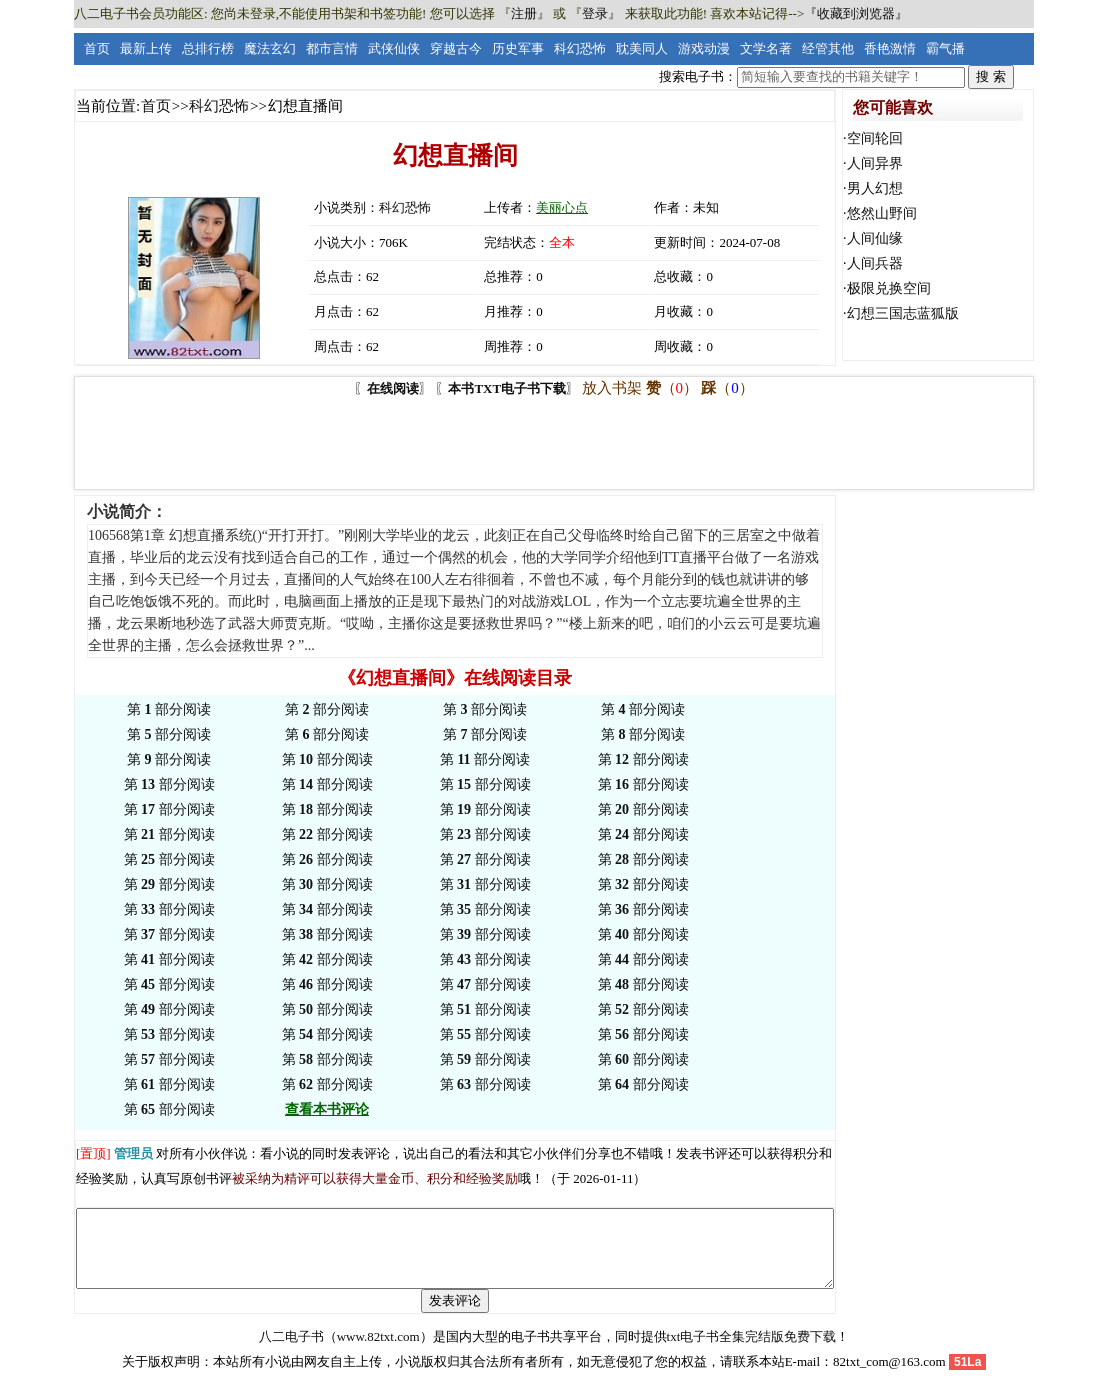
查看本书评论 (327, 1109)
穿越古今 (456, 48)
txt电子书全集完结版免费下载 (752, 1351)
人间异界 (875, 163)
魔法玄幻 (270, 48)
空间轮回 (875, 138)
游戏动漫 (704, 48)
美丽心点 (562, 207)
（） (672, 388)
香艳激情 (890, 48)
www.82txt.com (378, 1351)
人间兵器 (875, 263)
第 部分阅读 (169, 709)
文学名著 (766, 48)
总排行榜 (208, 48)
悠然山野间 (882, 213)
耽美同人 (642, 48)
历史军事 (518, 48)
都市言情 (332, 48)
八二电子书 (291, 1351)
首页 (97, 48)
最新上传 (146, 48)
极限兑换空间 (889, 288)
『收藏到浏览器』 (856, 13)
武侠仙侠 (394, 48)
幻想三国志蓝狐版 (903, 313)
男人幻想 (875, 188)
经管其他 (828, 48)
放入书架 (612, 388)
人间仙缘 (875, 238)
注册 (524, 13)
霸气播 (945, 48)
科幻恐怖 (580, 48)
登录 (595, 13)
